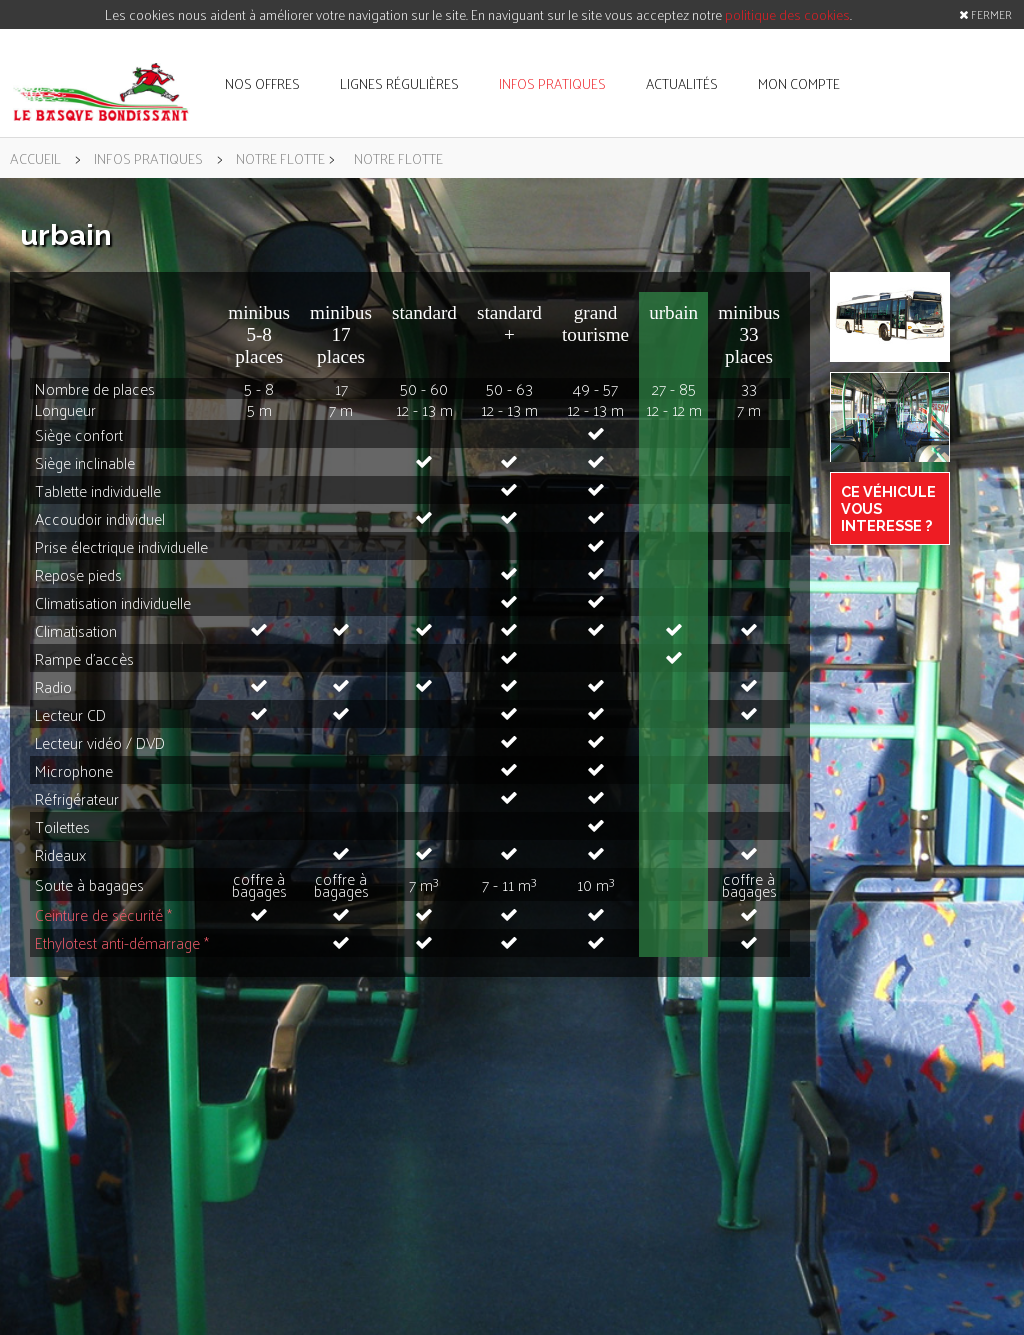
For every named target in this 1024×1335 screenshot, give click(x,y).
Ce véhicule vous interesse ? (888, 508)
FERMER (985, 14)
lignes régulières (399, 83)
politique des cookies (787, 14)
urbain (673, 312)
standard (424, 312)
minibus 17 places (341, 334)
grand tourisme (595, 323)
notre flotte (280, 158)
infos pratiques (552, 83)
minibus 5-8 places (259, 334)
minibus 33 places (749, 334)
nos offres (262, 83)
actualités (682, 83)
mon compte (799, 83)
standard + (509, 323)
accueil (35, 158)
